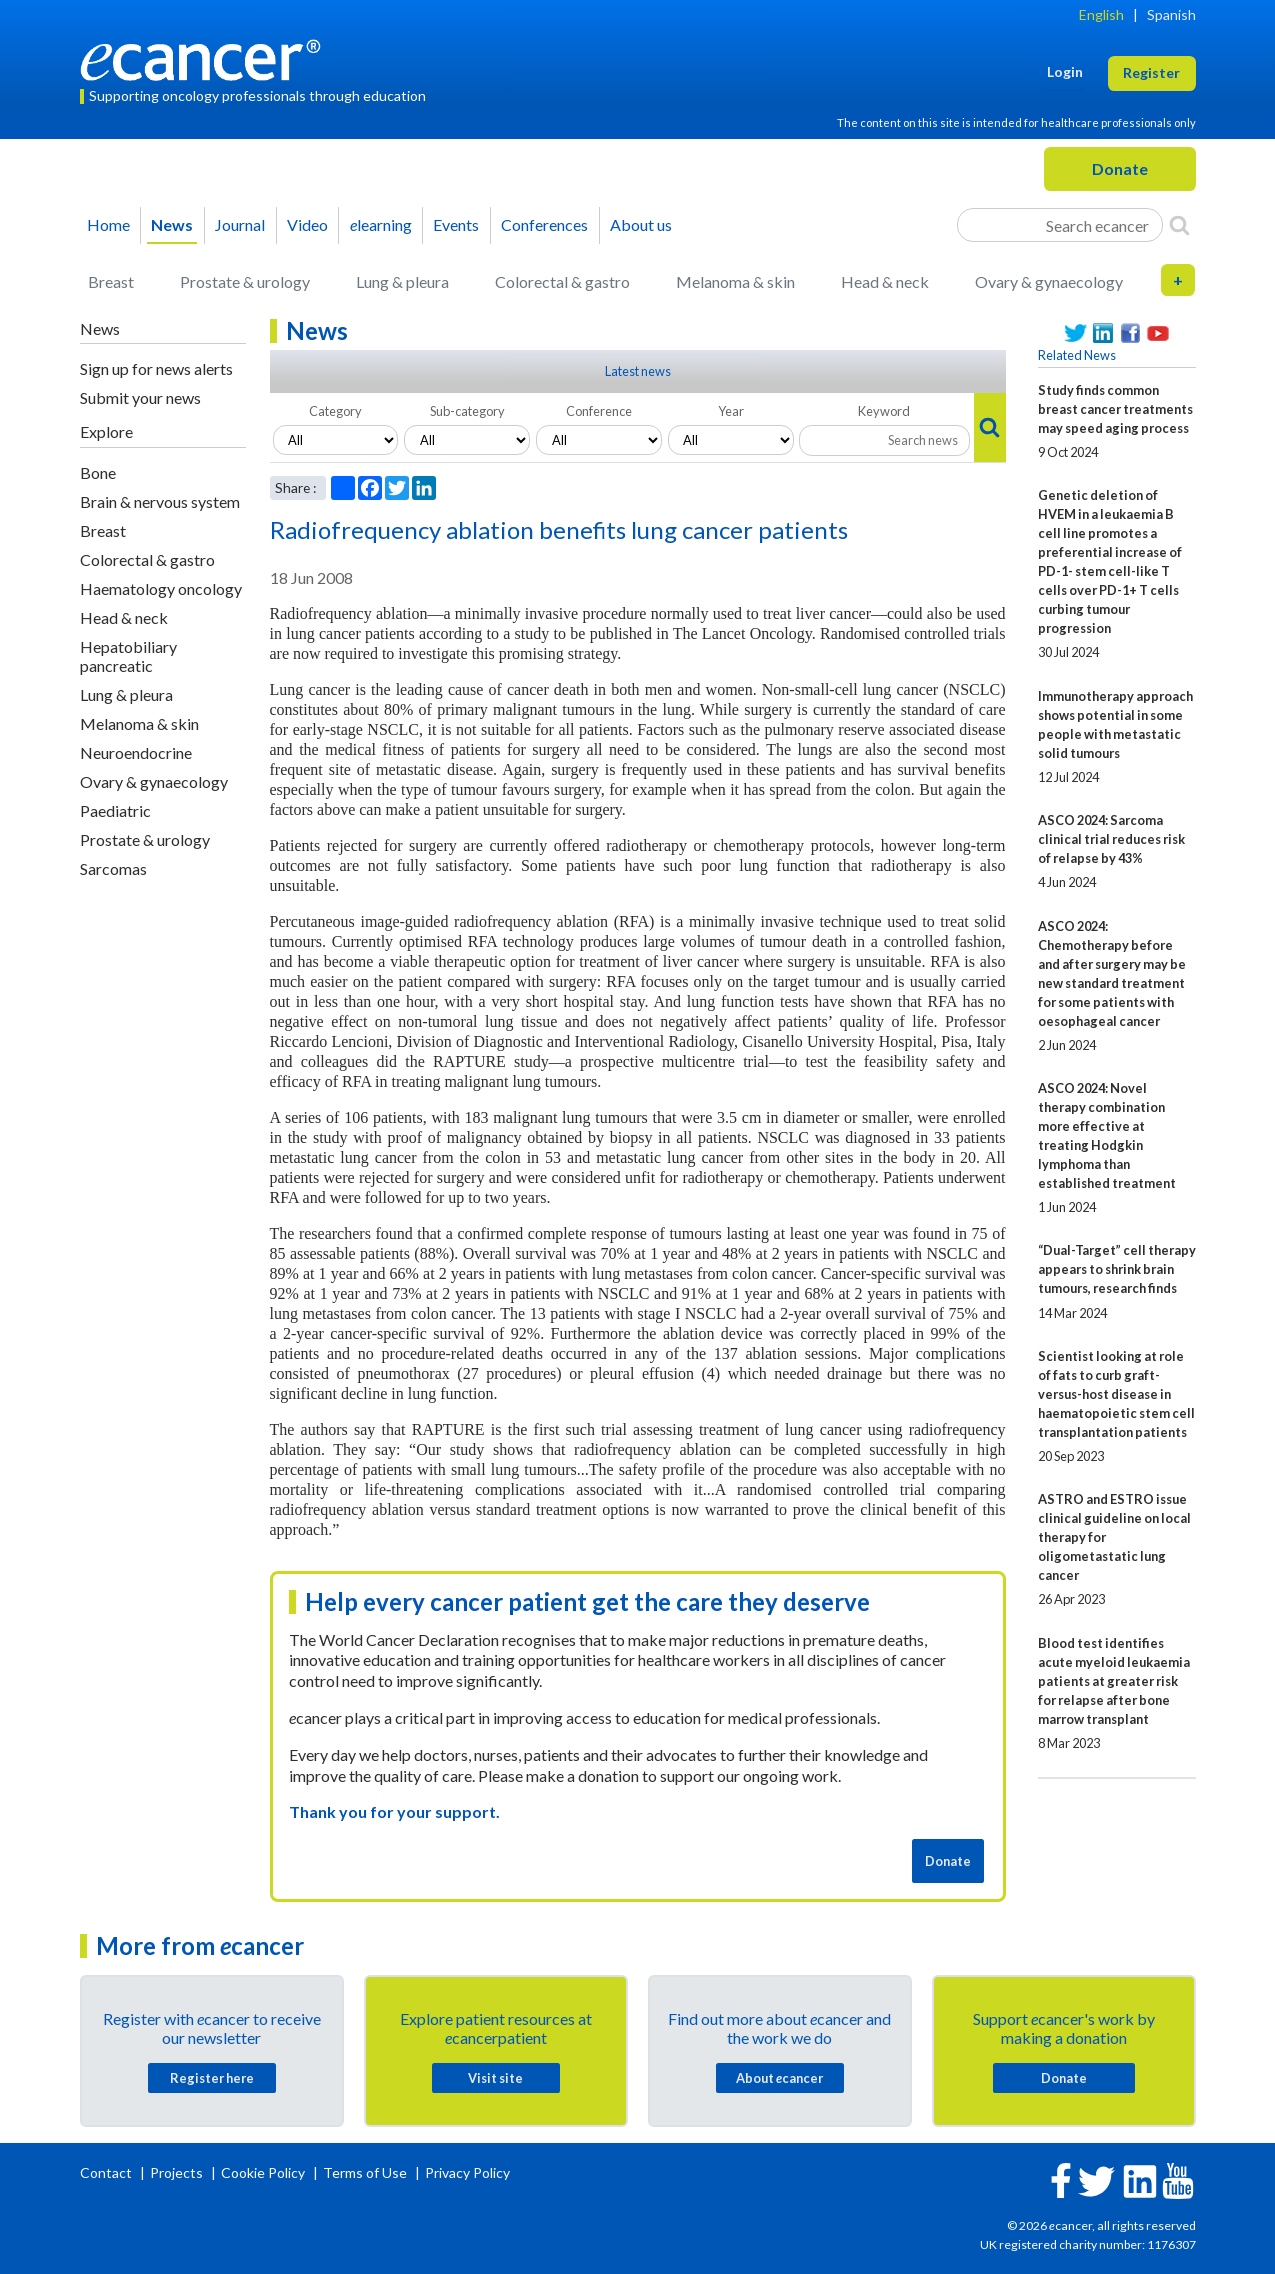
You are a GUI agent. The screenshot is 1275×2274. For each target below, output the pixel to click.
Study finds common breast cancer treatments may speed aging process (1115, 409)
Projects (178, 2172)
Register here (212, 2078)
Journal (240, 224)
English (1101, 14)
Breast (111, 281)
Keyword (884, 411)
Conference (599, 411)
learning (381, 224)
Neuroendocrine (136, 752)
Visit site (495, 2078)
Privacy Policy (467, 2172)
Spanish (1171, 14)
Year (731, 411)
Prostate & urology (245, 281)
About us (641, 224)
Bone (98, 472)
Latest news (638, 371)
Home (108, 224)
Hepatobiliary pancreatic (128, 656)
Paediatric (115, 810)
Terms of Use (365, 2172)
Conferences (544, 224)
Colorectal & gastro (562, 281)
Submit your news (140, 397)
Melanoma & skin (735, 281)
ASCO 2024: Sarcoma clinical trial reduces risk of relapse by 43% (1111, 839)
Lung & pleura (402, 281)
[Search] (1179, 225)
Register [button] (1151, 72)
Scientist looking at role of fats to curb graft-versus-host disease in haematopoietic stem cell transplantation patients (1116, 1394)
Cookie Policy (263, 2172)
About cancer (779, 2078)
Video (307, 224)
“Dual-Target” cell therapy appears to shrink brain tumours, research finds (1117, 1269)
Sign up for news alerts (156, 368)
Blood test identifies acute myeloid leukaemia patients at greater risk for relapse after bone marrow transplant (1114, 1681)
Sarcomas (113, 868)
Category (335, 411)
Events (456, 224)
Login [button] (1065, 71)
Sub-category (467, 411)
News (172, 224)
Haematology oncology (161, 588)
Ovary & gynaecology (1049, 281)
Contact (107, 2172)
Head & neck (885, 281)
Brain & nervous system (160, 501)
